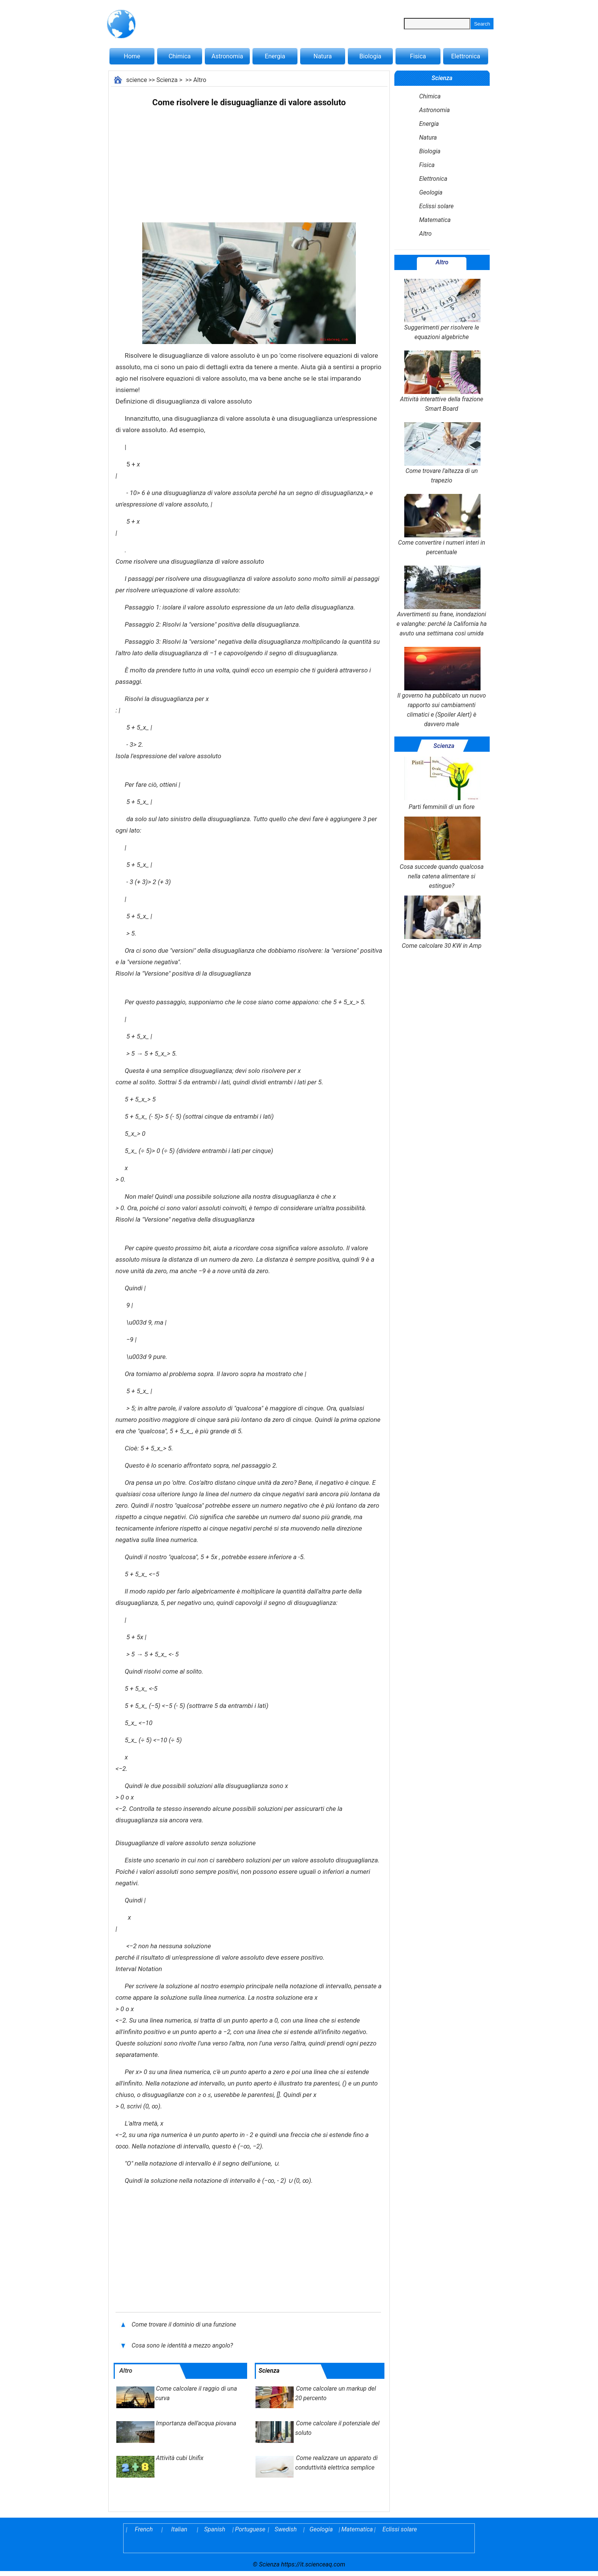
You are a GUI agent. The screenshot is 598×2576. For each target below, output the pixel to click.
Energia (275, 56)
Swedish (286, 2529)
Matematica (435, 220)
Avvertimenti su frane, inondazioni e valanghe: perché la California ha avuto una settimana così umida (442, 601)
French (144, 2529)
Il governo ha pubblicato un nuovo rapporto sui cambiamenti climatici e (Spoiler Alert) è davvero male (441, 687)
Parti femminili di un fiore (441, 783)
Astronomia (227, 56)
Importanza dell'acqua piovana (196, 2423)
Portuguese (250, 2529)
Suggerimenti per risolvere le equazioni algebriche (441, 310)
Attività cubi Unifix (179, 2458)
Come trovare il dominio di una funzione (185, 2324)
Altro (199, 80)
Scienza (167, 80)
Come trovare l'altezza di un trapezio (441, 453)
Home (132, 56)
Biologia (370, 56)
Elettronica (465, 56)
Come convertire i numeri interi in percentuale (441, 525)
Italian (179, 2529)
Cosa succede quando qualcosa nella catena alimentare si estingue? (442, 853)
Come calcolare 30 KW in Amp (441, 922)
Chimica (180, 56)
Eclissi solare (436, 206)
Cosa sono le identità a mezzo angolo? (183, 2345)
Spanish (214, 2529)
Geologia (430, 192)
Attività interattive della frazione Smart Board (441, 381)
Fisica (418, 56)
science (136, 80)
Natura (322, 56)
